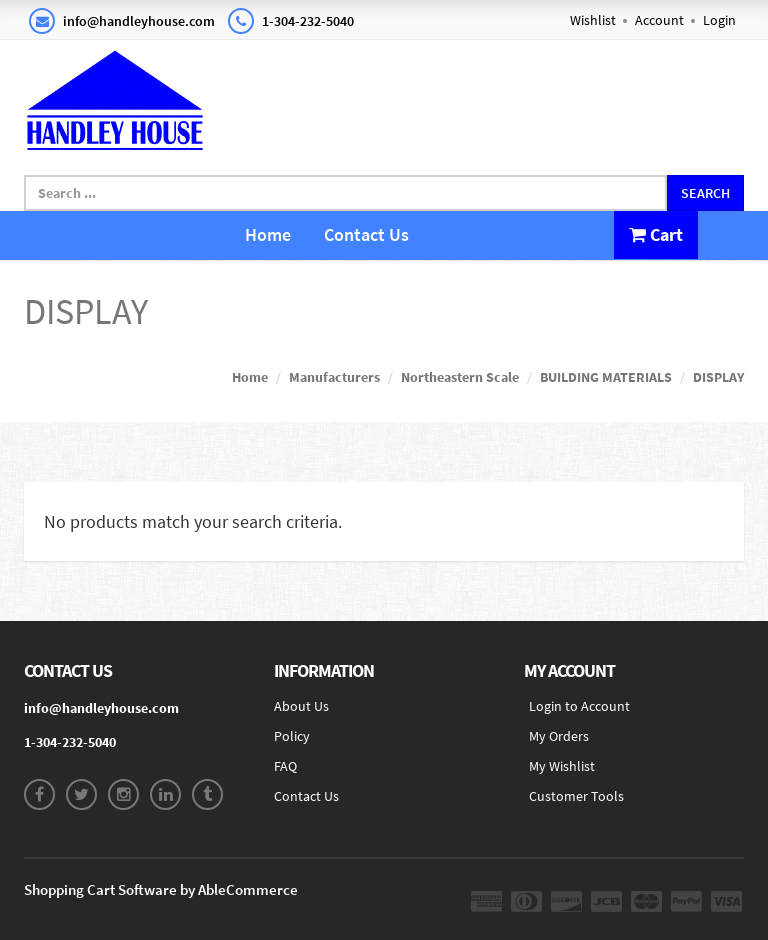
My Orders (559, 736)
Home (268, 234)
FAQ (285, 766)
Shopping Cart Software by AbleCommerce (161, 889)
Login (719, 20)
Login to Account (579, 706)
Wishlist (593, 20)
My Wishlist (562, 766)
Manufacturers (334, 377)
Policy (292, 736)
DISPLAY (718, 377)
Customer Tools (576, 796)
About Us (301, 706)
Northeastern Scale (460, 377)
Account (659, 20)
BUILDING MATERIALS (606, 377)
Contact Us (366, 234)
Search (705, 193)
